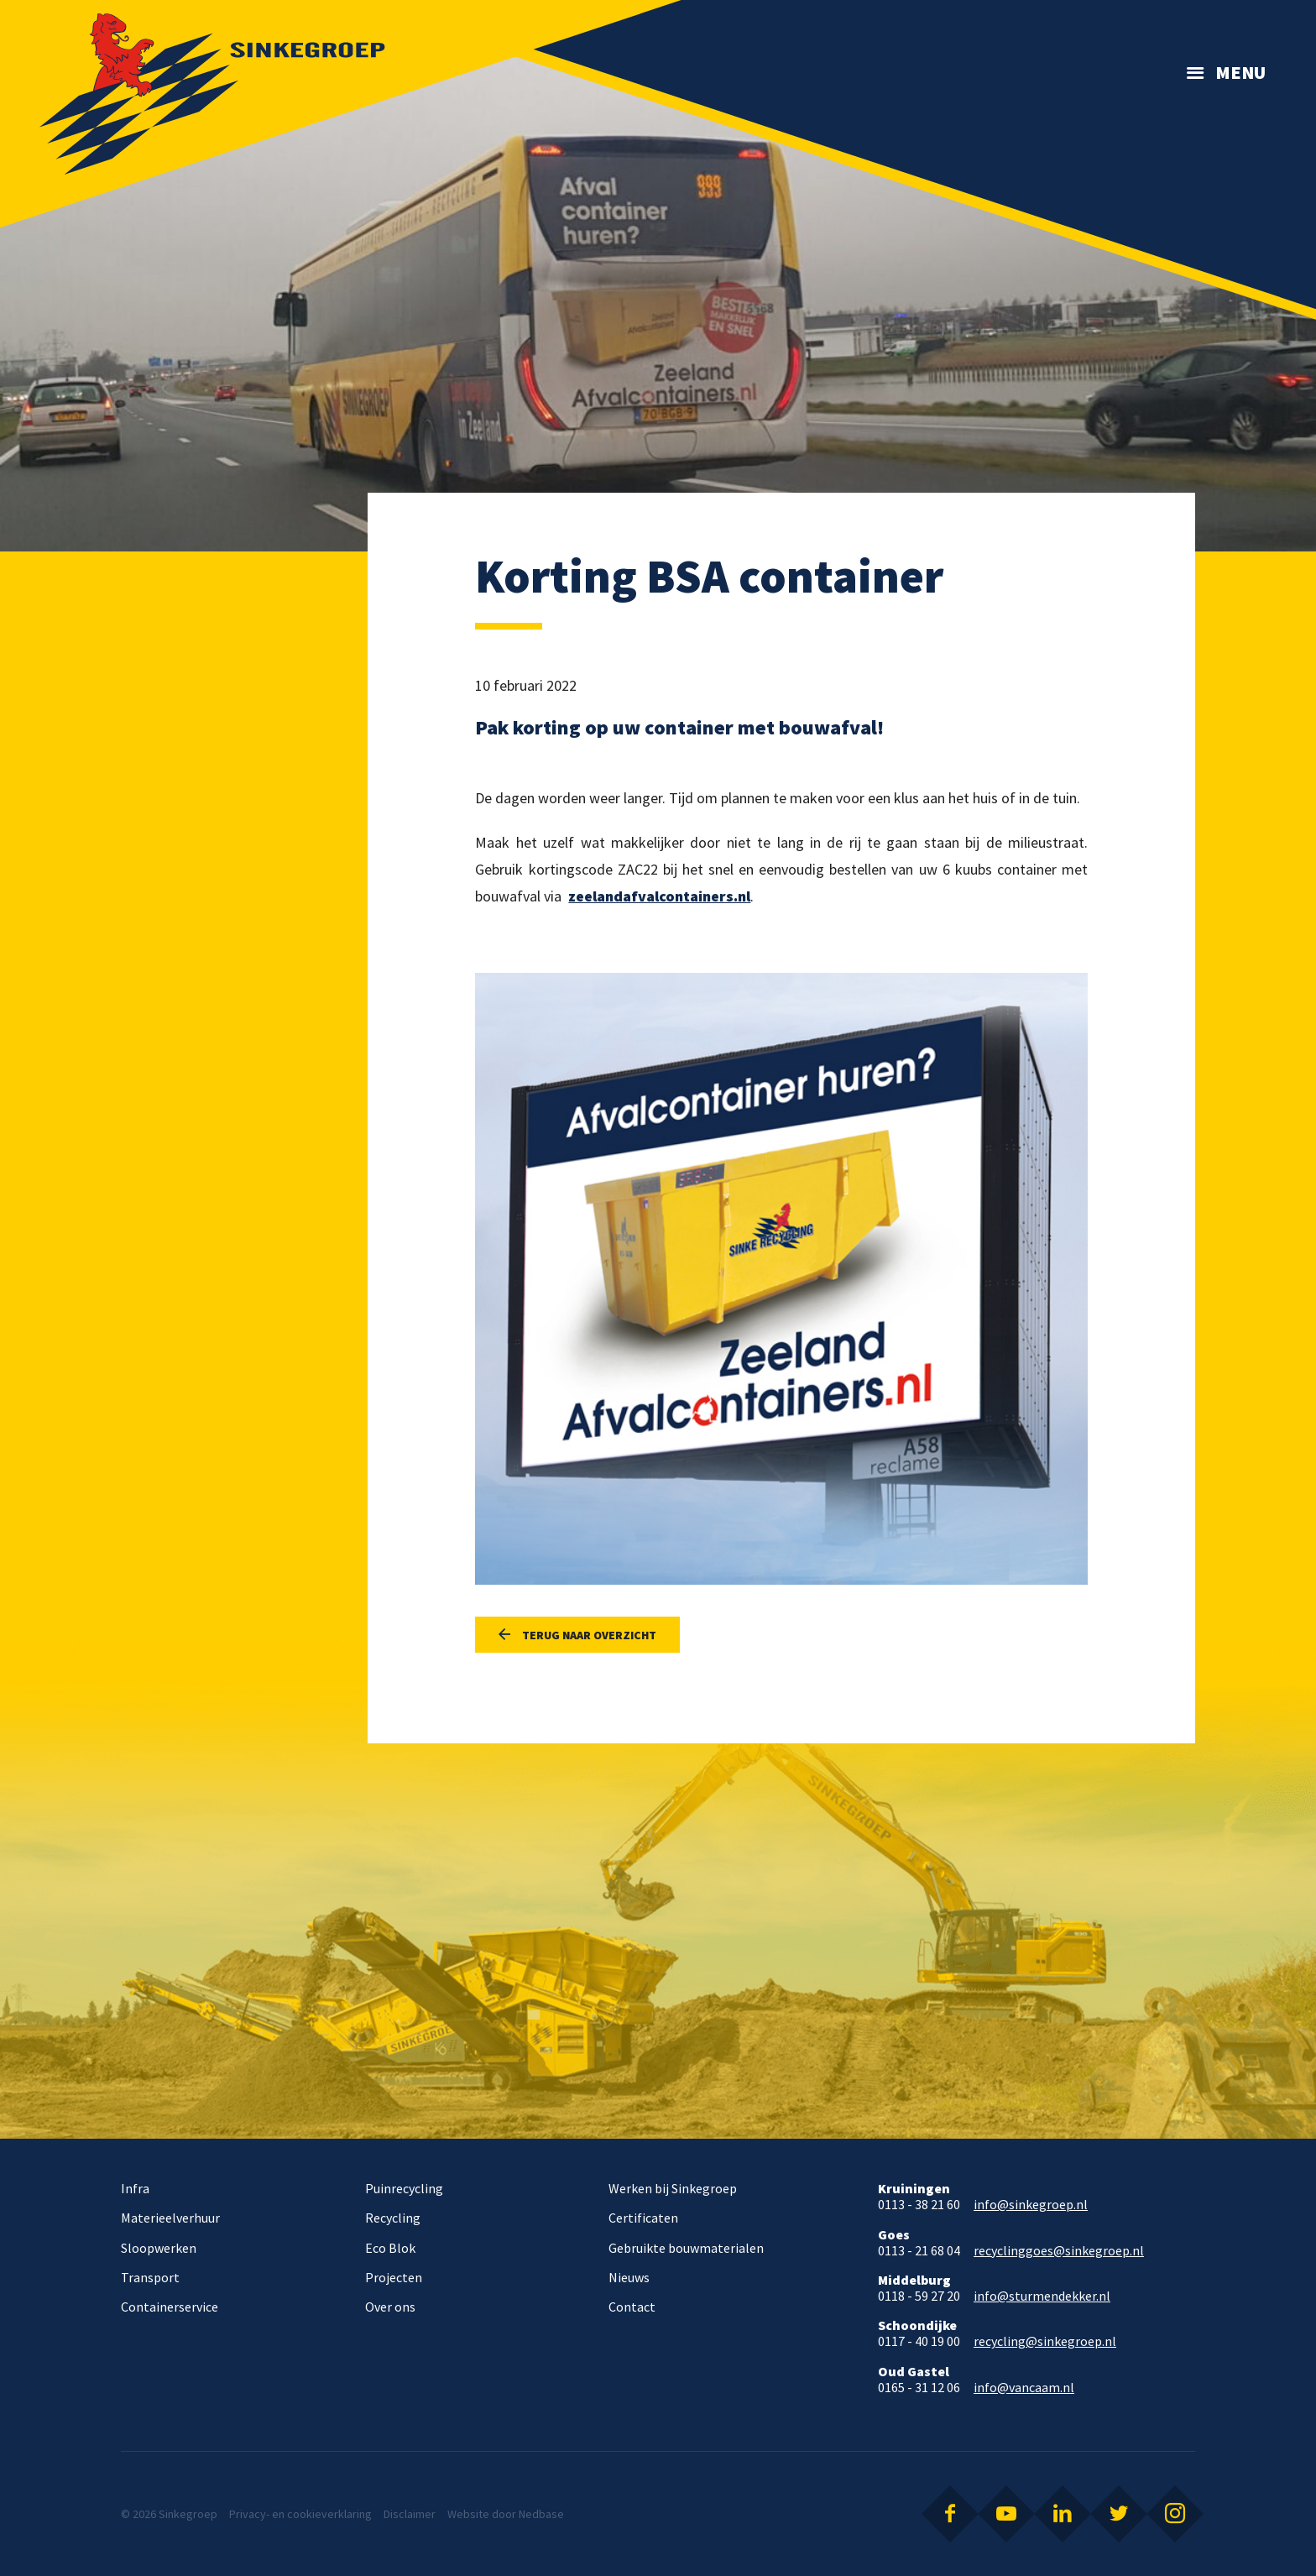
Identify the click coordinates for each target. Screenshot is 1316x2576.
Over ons (390, 2306)
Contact (631, 2306)
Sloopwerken (158, 2247)
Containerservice (169, 2306)
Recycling (392, 2217)
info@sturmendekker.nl (1042, 2296)
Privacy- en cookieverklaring (300, 2513)
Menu (1240, 72)
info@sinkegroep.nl (1031, 2205)
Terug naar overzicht (589, 1635)
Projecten (393, 2277)
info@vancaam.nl (1024, 2388)
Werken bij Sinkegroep (672, 2188)
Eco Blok (390, 2247)
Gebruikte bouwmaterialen (686, 2247)
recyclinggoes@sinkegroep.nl (1059, 2251)
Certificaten (643, 2217)
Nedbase (541, 2513)
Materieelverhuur (170, 2217)
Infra (135, 2188)
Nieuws (629, 2277)
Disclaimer (410, 2513)
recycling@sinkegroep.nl (1045, 2341)
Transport (150, 2277)
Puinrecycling (404, 2188)
